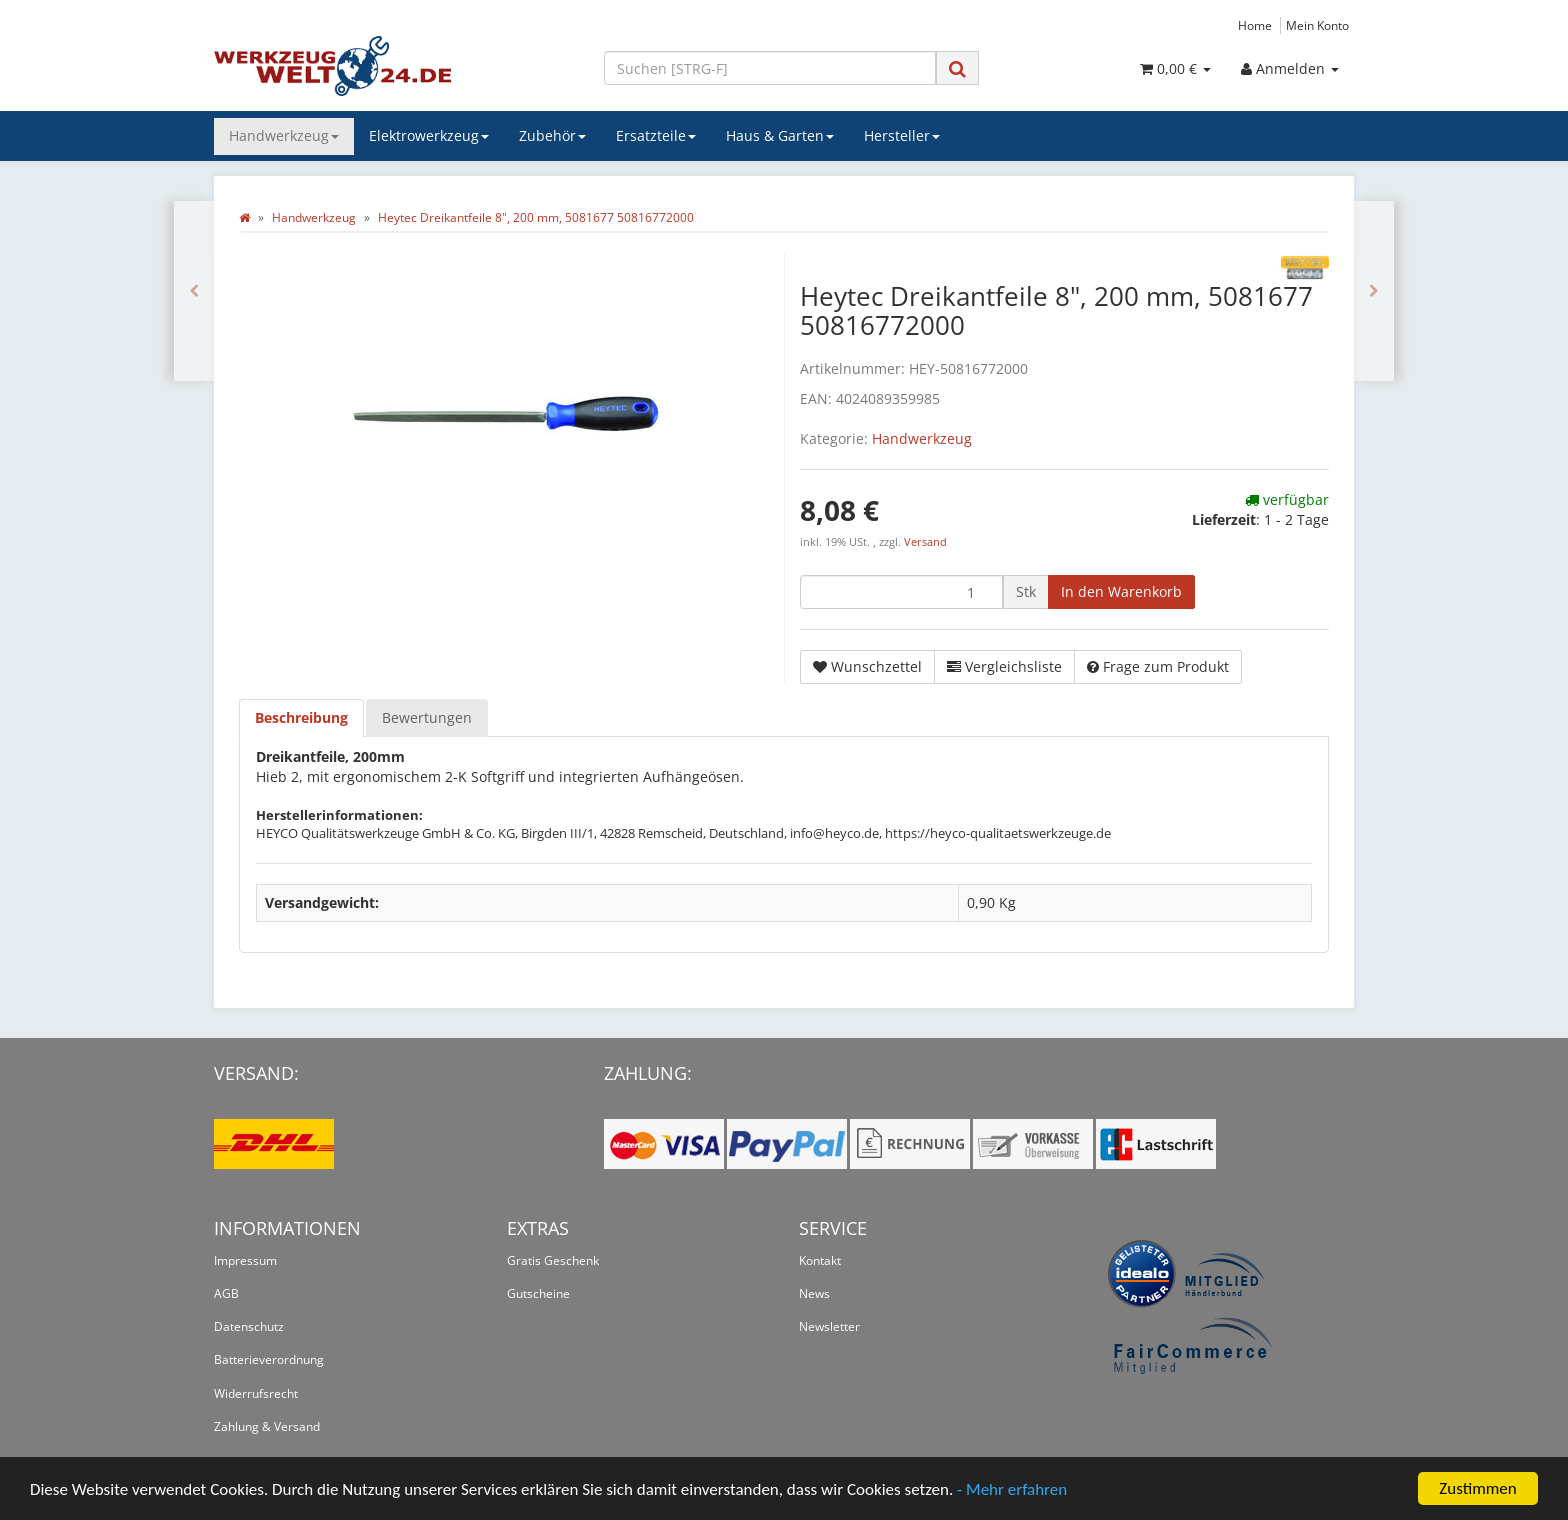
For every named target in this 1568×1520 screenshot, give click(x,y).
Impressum (245, 1260)
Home (1255, 25)
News (814, 1293)
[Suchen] (770, 68)
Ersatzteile (656, 135)
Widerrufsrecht (256, 1393)
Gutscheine (538, 1293)
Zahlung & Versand (267, 1426)
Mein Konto (1317, 25)
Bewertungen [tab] (427, 717)
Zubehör (552, 135)
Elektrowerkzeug (429, 135)
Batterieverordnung (269, 1359)
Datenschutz (249, 1326)
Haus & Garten (780, 135)
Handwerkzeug (284, 135)
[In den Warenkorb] (1121, 592)
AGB (226, 1293)
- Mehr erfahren (1012, 1489)
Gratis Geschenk (553, 1260)
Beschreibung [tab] (301, 717)
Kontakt (820, 1260)
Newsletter (829, 1326)
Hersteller (902, 135)
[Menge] (901, 592)
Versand (925, 542)
